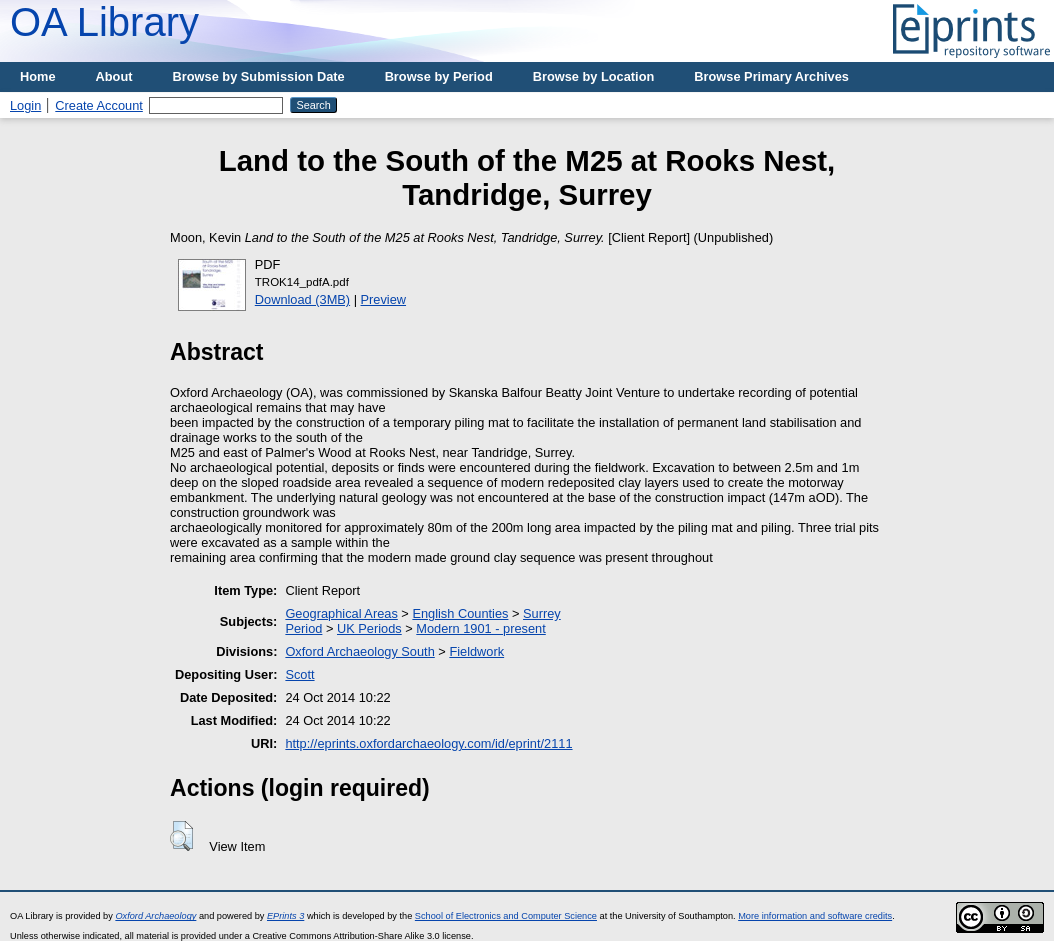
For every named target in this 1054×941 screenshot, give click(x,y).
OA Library (104, 22)
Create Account (99, 105)
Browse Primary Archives (771, 76)
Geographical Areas (341, 613)
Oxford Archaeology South (359, 651)
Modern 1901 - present (480, 628)
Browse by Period (439, 76)
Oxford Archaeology (155, 916)
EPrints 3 (285, 916)
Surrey (542, 613)
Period (303, 628)
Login (25, 105)
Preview (384, 299)
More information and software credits (815, 916)
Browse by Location (594, 76)
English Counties (460, 613)
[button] (181, 836)
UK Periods (369, 628)
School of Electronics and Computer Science (506, 916)
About (114, 76)
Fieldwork (476, 651)
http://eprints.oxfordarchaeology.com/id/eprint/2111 (428, 743)
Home (38, 76)
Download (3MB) (302, 299)
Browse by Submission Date (259, 76)
